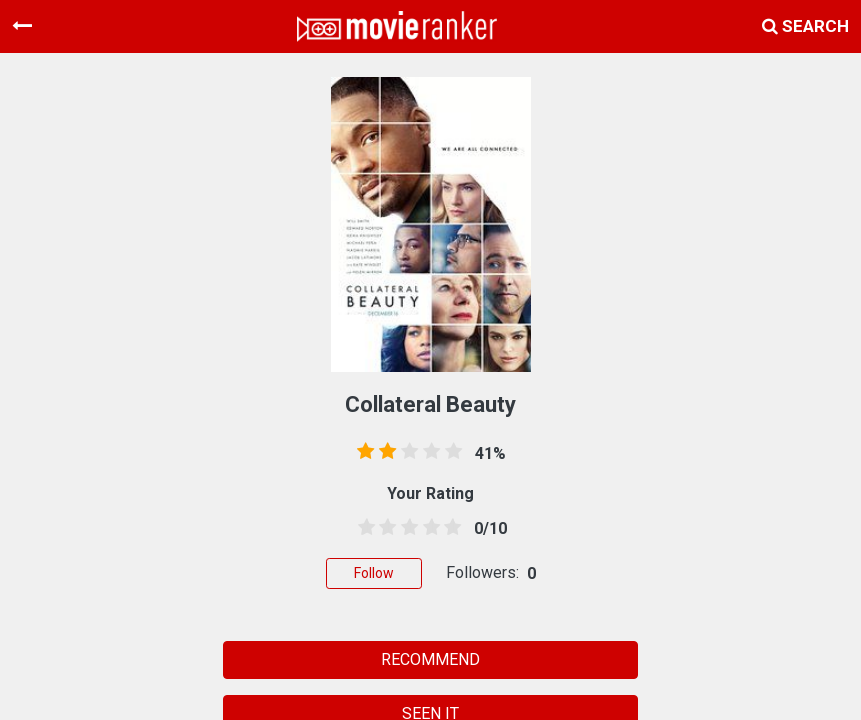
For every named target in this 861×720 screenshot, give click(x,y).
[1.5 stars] (385, 528)
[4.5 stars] (449, 528)
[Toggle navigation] (22, 26)
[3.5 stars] (428, 528)
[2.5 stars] (406, 528)
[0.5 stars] (363, 528)
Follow (374, 573)
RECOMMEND (430, 659)
